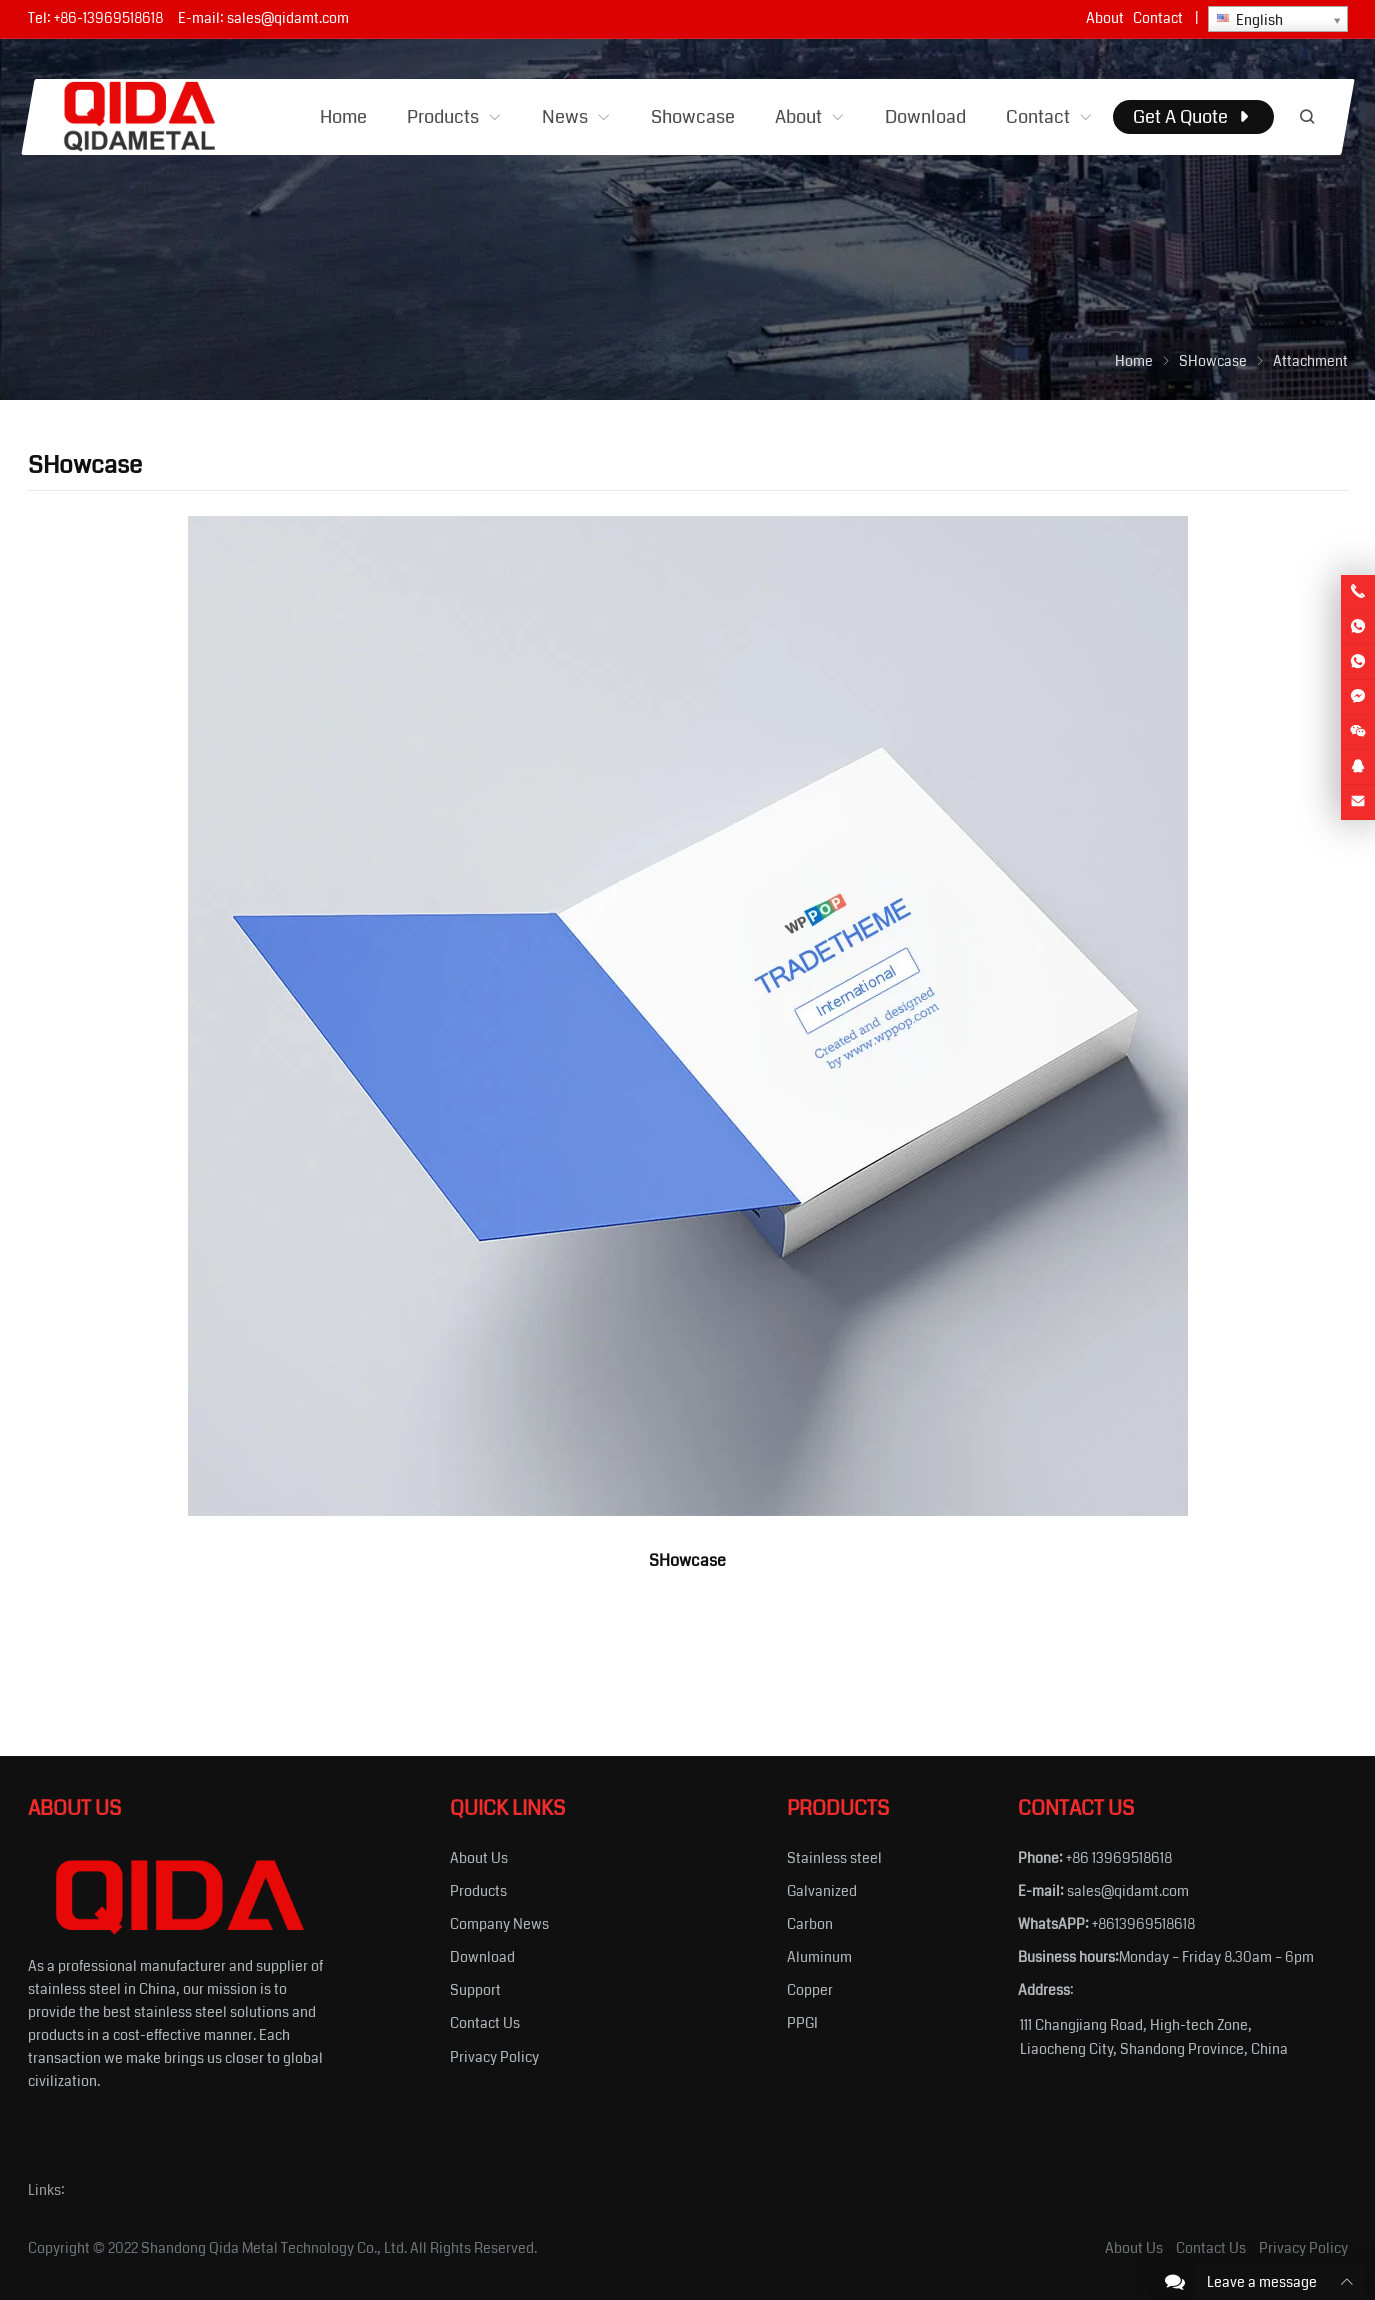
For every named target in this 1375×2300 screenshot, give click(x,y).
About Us (479, 1858)
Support (475, 1990)
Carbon (810, 1924)
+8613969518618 (1143, 1924)
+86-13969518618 (108, 18)
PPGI (802, 2023)
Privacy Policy (494, 2057)
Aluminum (819, 1957)
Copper (810, 1990)
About (1105, 18)
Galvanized (822, 1891)
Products (478, 1891)
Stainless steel (834, 1858)
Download (482, 1957)
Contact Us (485, 2023)
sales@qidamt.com (288, 18)
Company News (499, 1924)
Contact (1158, 18)
